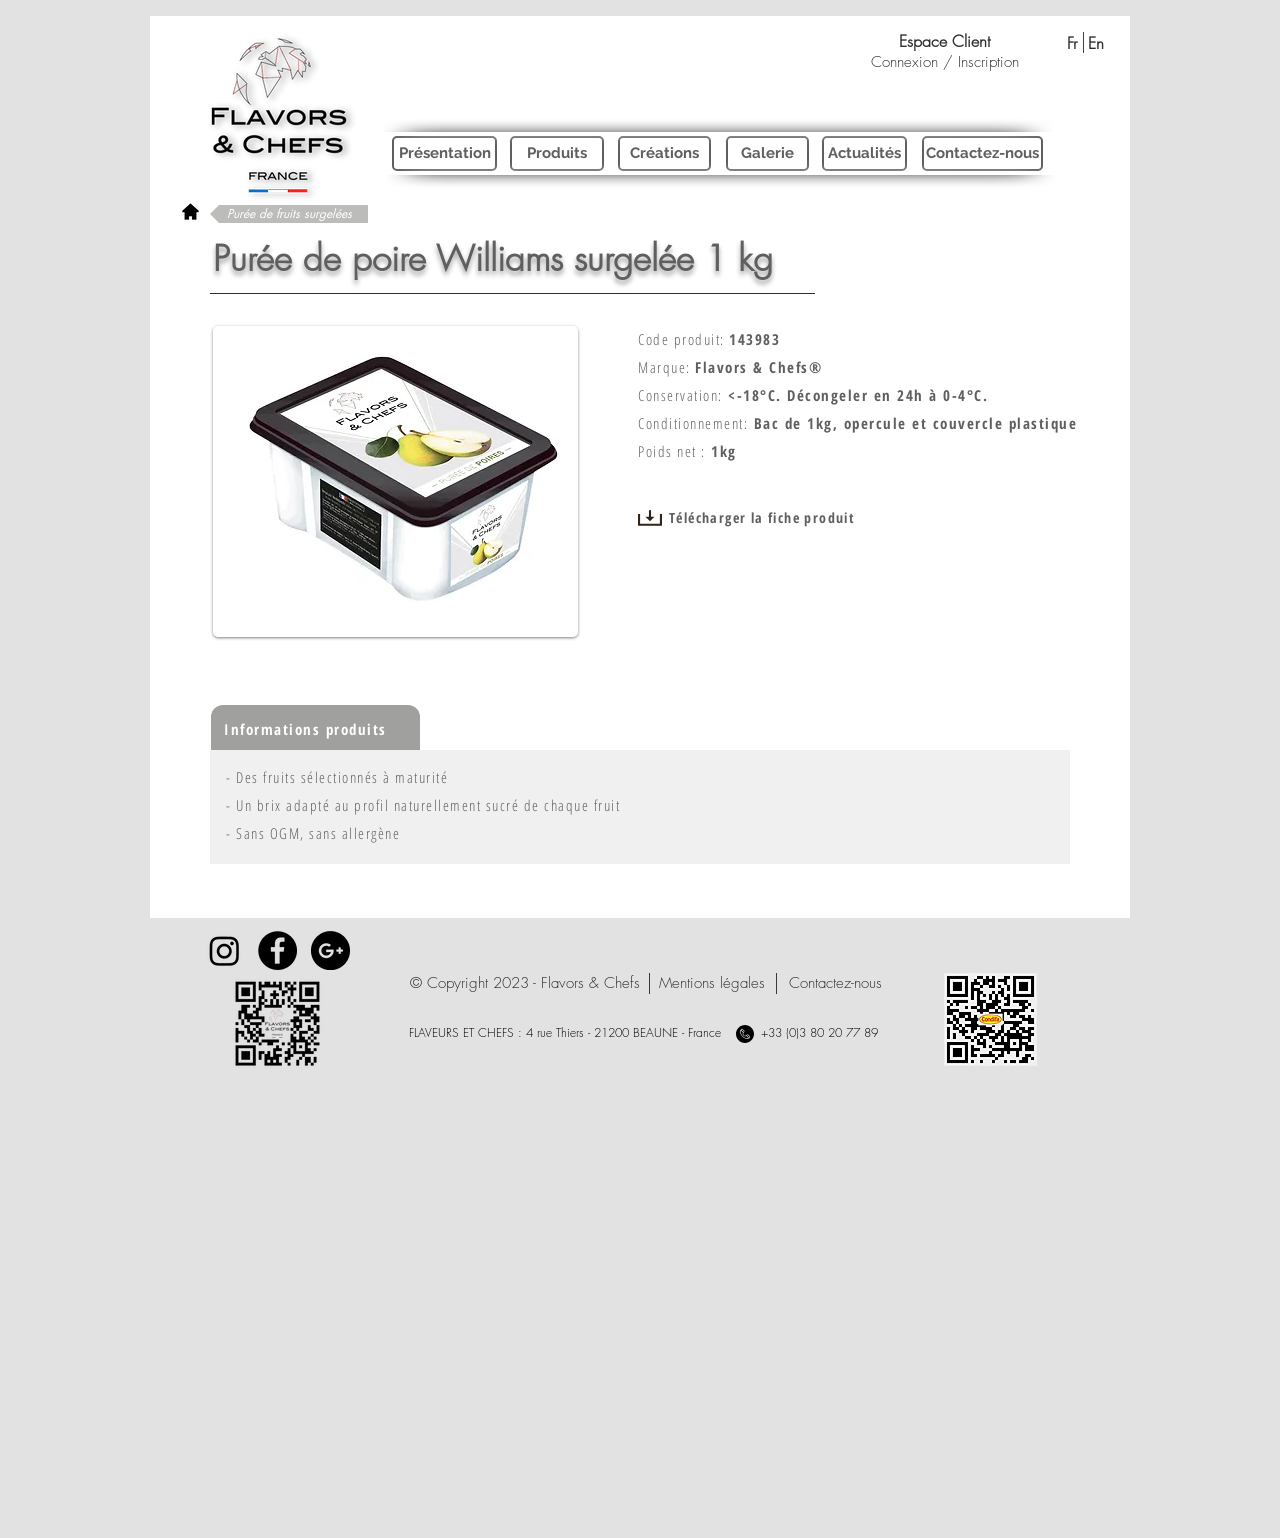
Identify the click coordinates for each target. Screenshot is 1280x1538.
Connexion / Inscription (945, 62)
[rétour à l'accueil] (190, 211)
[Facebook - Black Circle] (277, 950)
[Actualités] (864, 153)
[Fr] (1071, 43)
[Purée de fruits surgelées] (289, 214)
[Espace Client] (944, 41)
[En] (1095, 43)
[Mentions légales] (711, 983)
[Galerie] (767, 153)
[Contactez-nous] (982, 153)
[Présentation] (444, 153)
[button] (525, 983)
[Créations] (664, 153)
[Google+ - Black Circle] (330, 950)
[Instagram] (224, 950)
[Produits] (557, 153)
